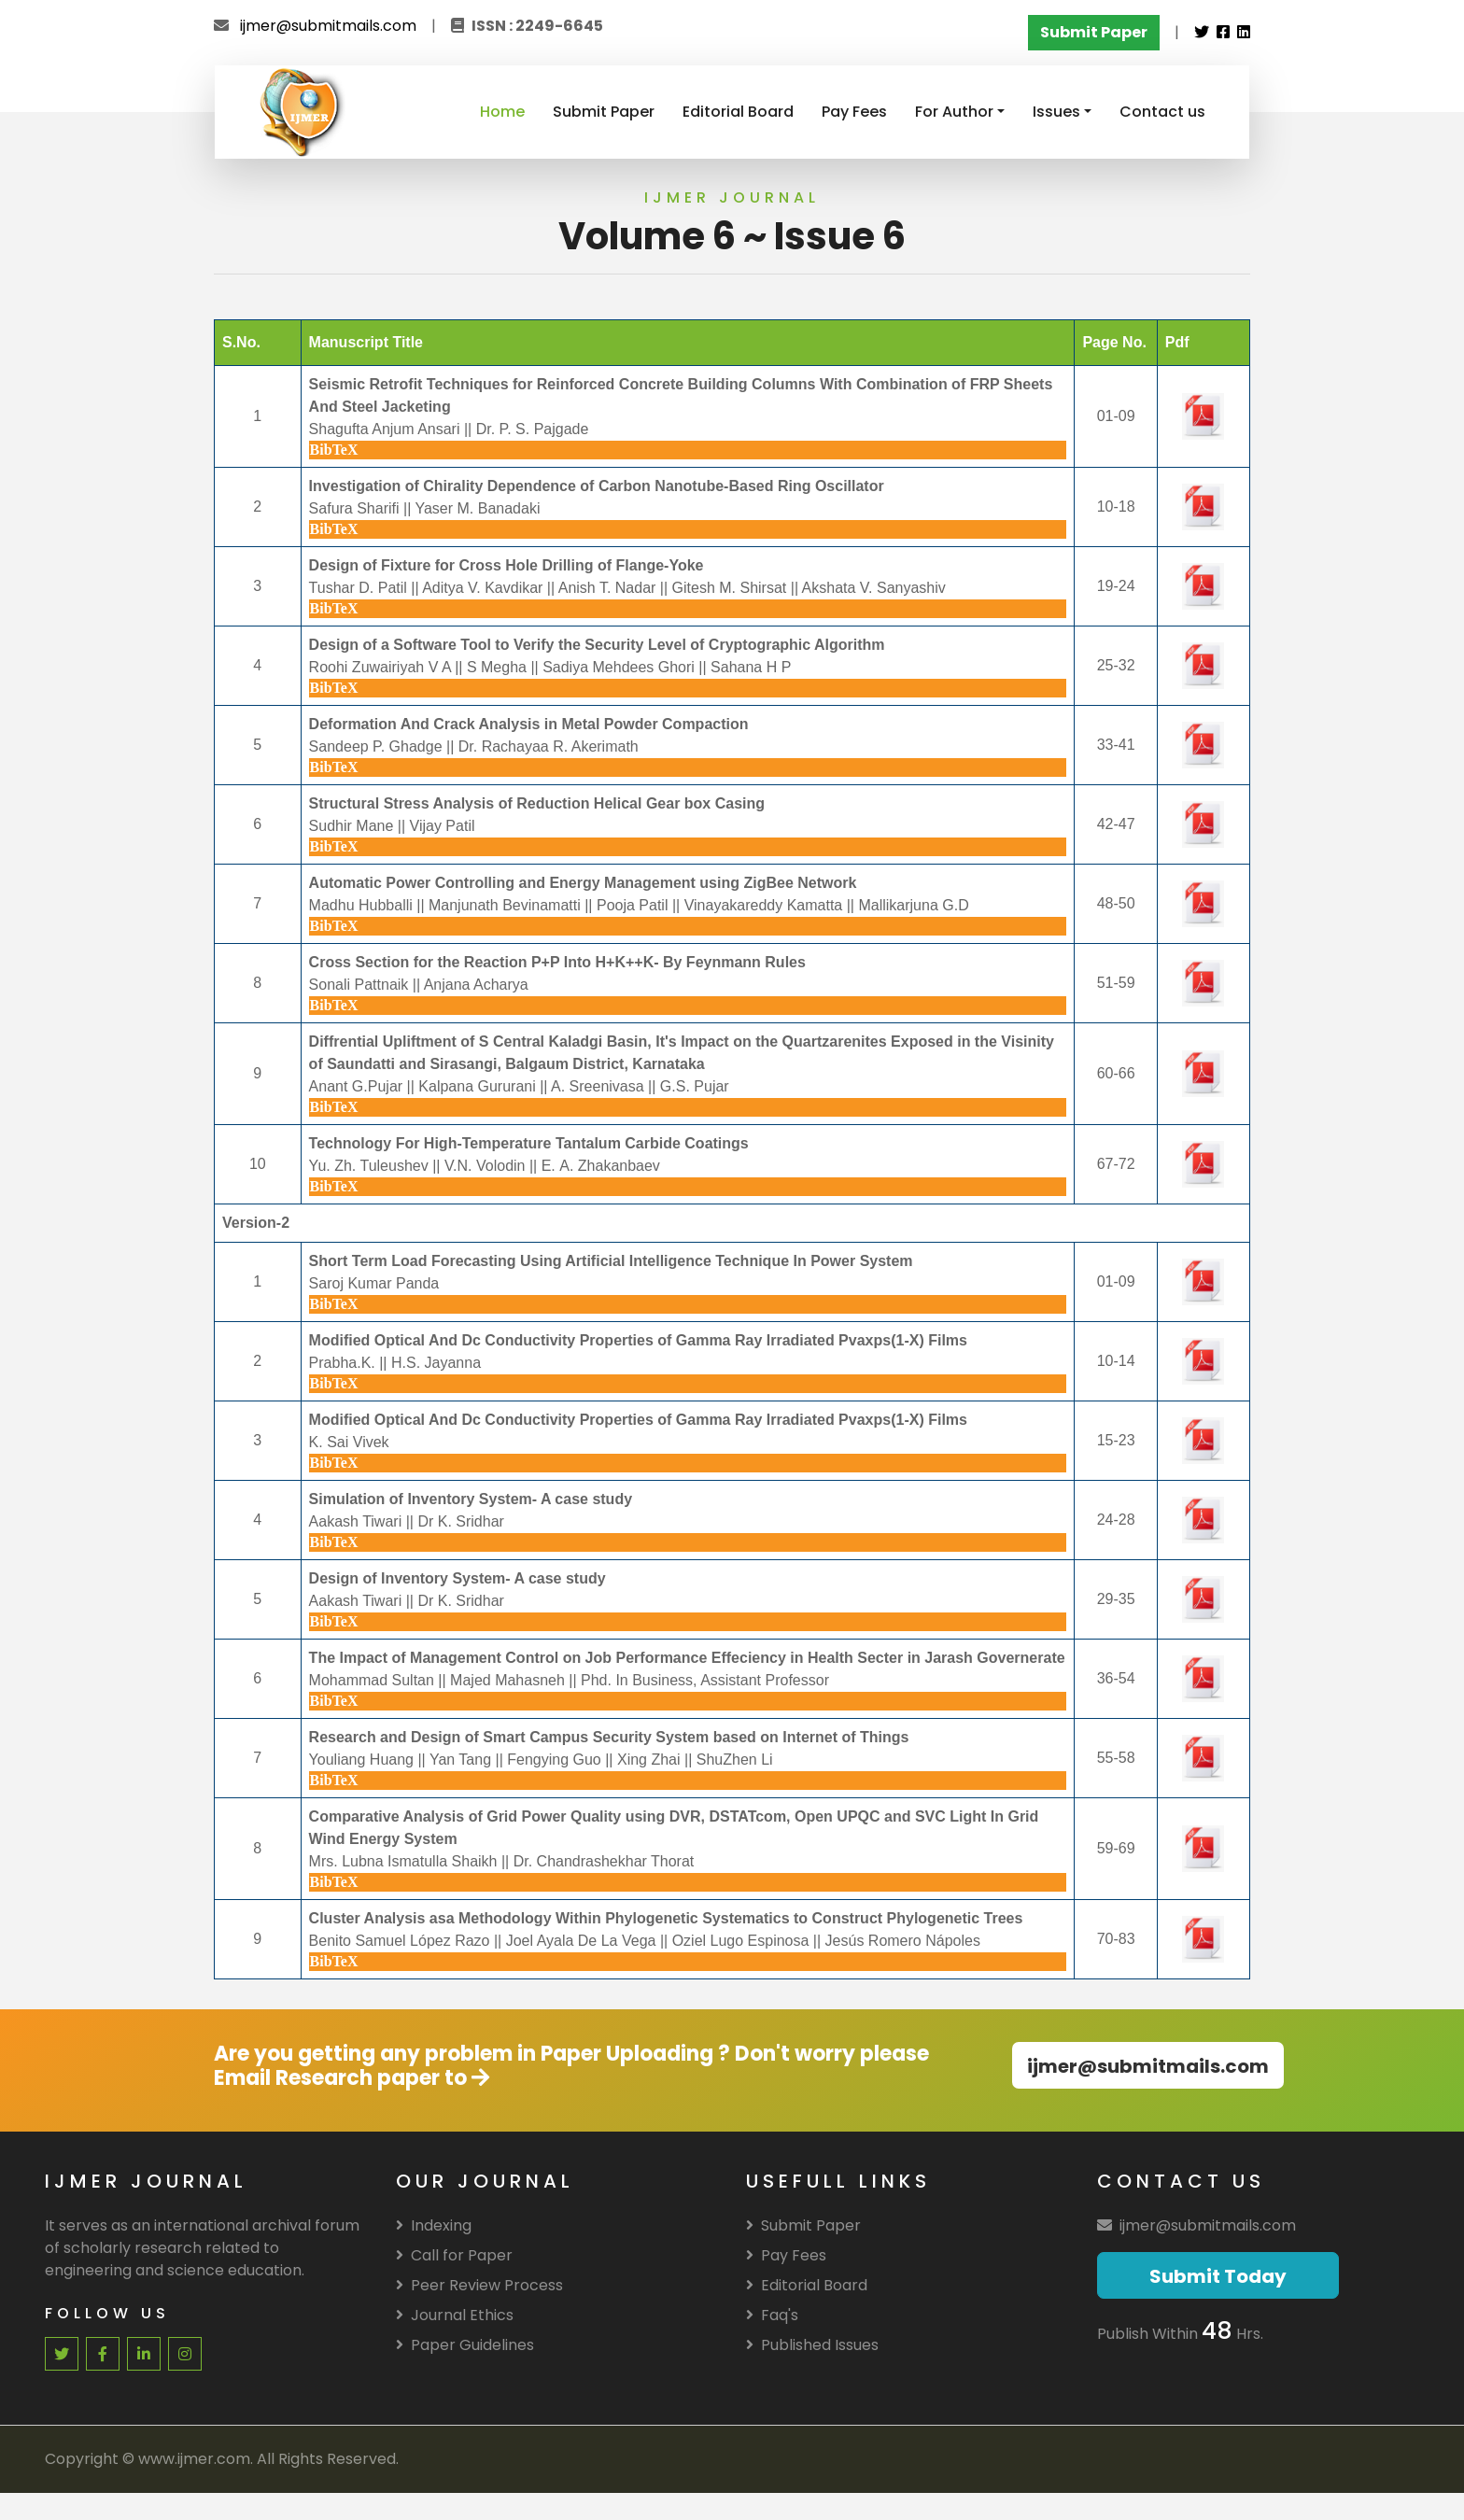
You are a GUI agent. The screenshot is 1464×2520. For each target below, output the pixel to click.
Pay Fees (854, 111)
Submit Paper (604, 111)
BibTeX (334, 450)
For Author (954, 111)
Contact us (1162, 111)
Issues (1056, 111)
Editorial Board (738, 111)
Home (502, 111)
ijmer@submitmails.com (328, 25)
